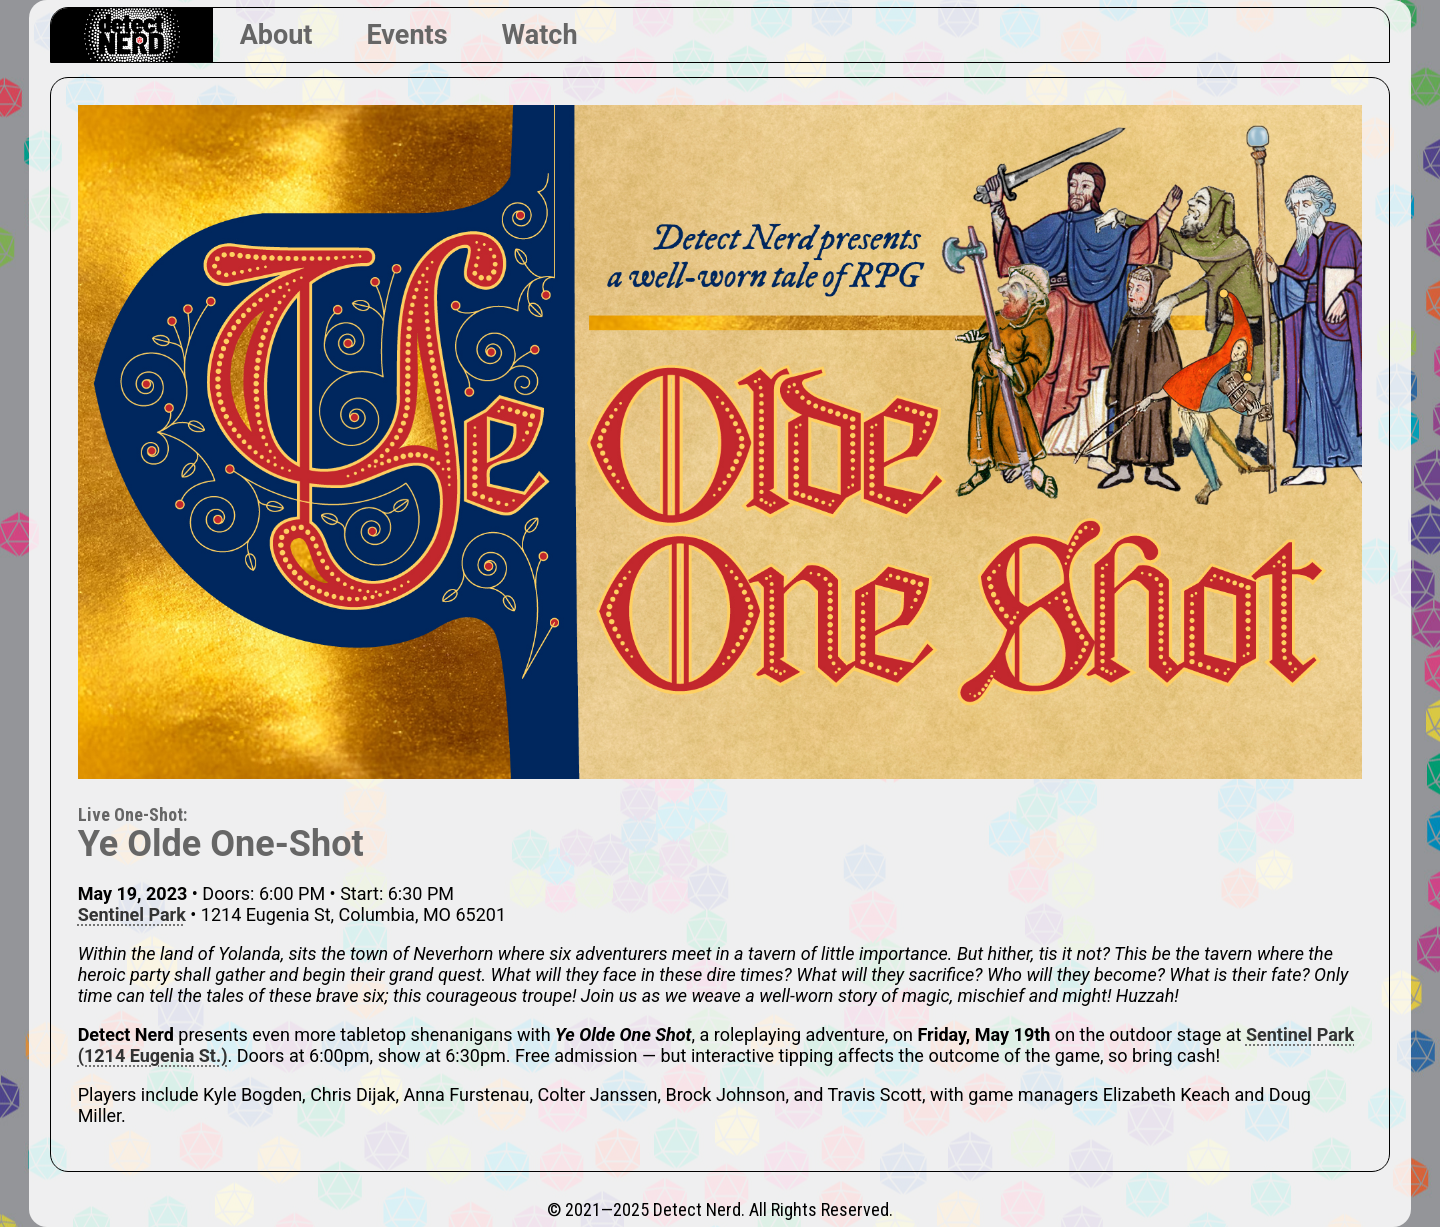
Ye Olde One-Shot (221, 844)
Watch (540, 35)
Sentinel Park (132, 914)
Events (406, 35)
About (276, 35)
